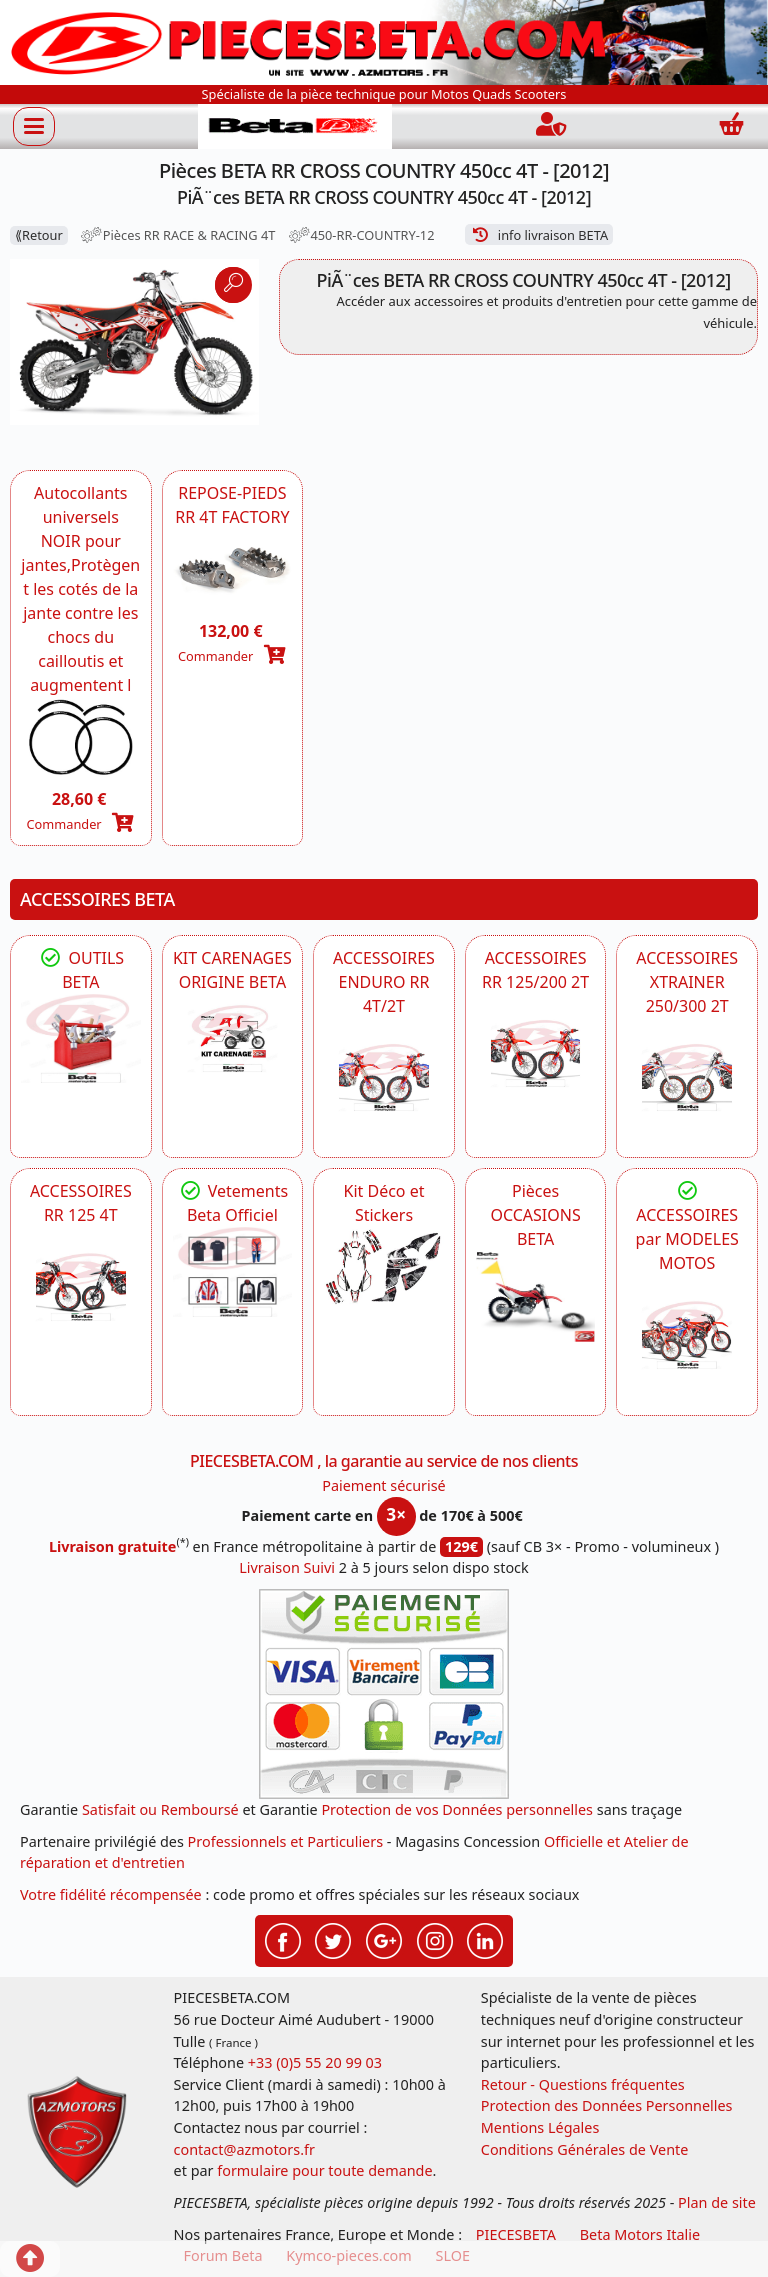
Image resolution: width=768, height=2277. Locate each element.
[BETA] (687, 1335)
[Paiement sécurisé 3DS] (384, 1694)
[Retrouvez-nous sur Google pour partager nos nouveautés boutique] (384, 1939)
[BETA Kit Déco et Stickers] (384, 1267)
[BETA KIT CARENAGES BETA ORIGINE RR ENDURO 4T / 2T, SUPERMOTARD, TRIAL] (233, 1039)
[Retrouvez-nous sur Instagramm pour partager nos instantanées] (435, 1939)
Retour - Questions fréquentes (583, 2084)
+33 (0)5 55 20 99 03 (315, 2062)
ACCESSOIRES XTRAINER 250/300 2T (687, 982)
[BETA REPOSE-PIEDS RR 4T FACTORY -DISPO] (233, 569)
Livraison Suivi (287, 1567)
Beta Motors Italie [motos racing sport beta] (640, 2234)
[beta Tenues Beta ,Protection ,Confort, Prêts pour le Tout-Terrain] (233, 1272)
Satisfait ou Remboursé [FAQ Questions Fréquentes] (160, 1809)
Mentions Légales (540, 2127)
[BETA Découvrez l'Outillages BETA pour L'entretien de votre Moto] (81, 1039)
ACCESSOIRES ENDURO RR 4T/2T (384, 982)
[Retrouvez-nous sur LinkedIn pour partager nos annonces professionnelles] (485, 1939)
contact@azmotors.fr (244, 2149)
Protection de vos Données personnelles (457, 1809)
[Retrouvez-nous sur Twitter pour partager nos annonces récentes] (333, 1939)
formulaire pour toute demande (324, 2170)
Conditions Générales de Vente (585, 2149)
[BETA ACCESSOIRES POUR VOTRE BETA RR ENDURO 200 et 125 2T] (536, 1054)
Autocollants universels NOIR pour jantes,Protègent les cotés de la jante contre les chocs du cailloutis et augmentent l (80, 589)
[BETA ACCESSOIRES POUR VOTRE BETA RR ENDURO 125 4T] (81, 1287)
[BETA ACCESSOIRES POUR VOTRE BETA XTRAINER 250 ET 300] (687, 1078)
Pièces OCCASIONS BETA (535, 1215)
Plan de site (717, 2202)
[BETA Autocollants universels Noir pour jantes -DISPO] (81, 737)
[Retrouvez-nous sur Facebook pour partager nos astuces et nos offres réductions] (283, 1939)
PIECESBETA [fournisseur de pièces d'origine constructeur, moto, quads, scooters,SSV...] (516, 2234)
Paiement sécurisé (384, 1485)
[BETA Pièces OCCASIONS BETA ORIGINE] (536, 1296)
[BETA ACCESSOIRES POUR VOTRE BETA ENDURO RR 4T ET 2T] (384, 1078)
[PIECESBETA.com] (295, 126)
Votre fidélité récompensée (111, 1894)
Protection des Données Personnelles (607, 2105)
